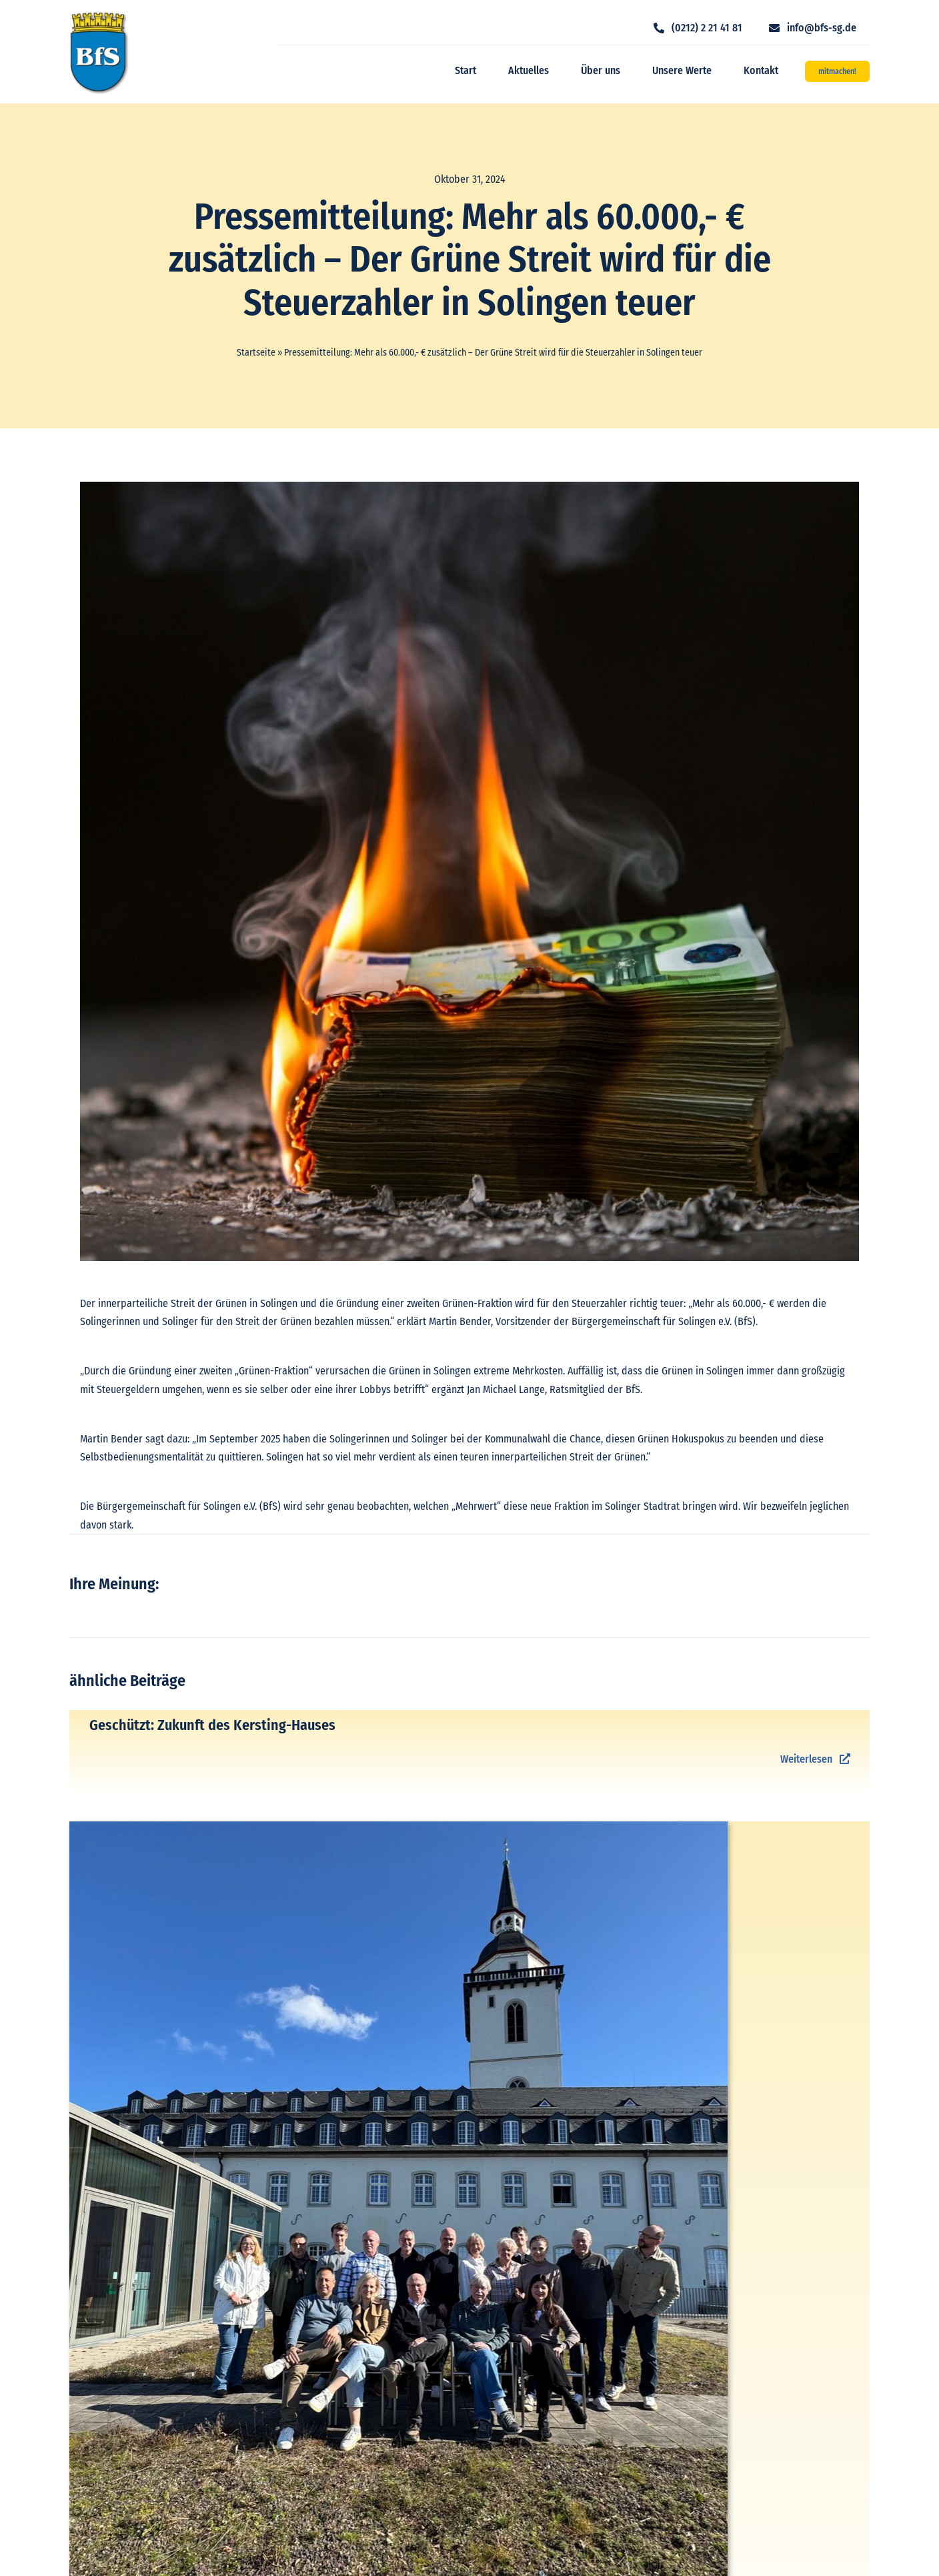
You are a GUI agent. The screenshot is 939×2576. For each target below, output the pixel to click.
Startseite (256, 352)
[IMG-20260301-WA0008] (398, 1826)
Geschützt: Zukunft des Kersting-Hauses (212, 1725)
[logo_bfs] (99, 16)
